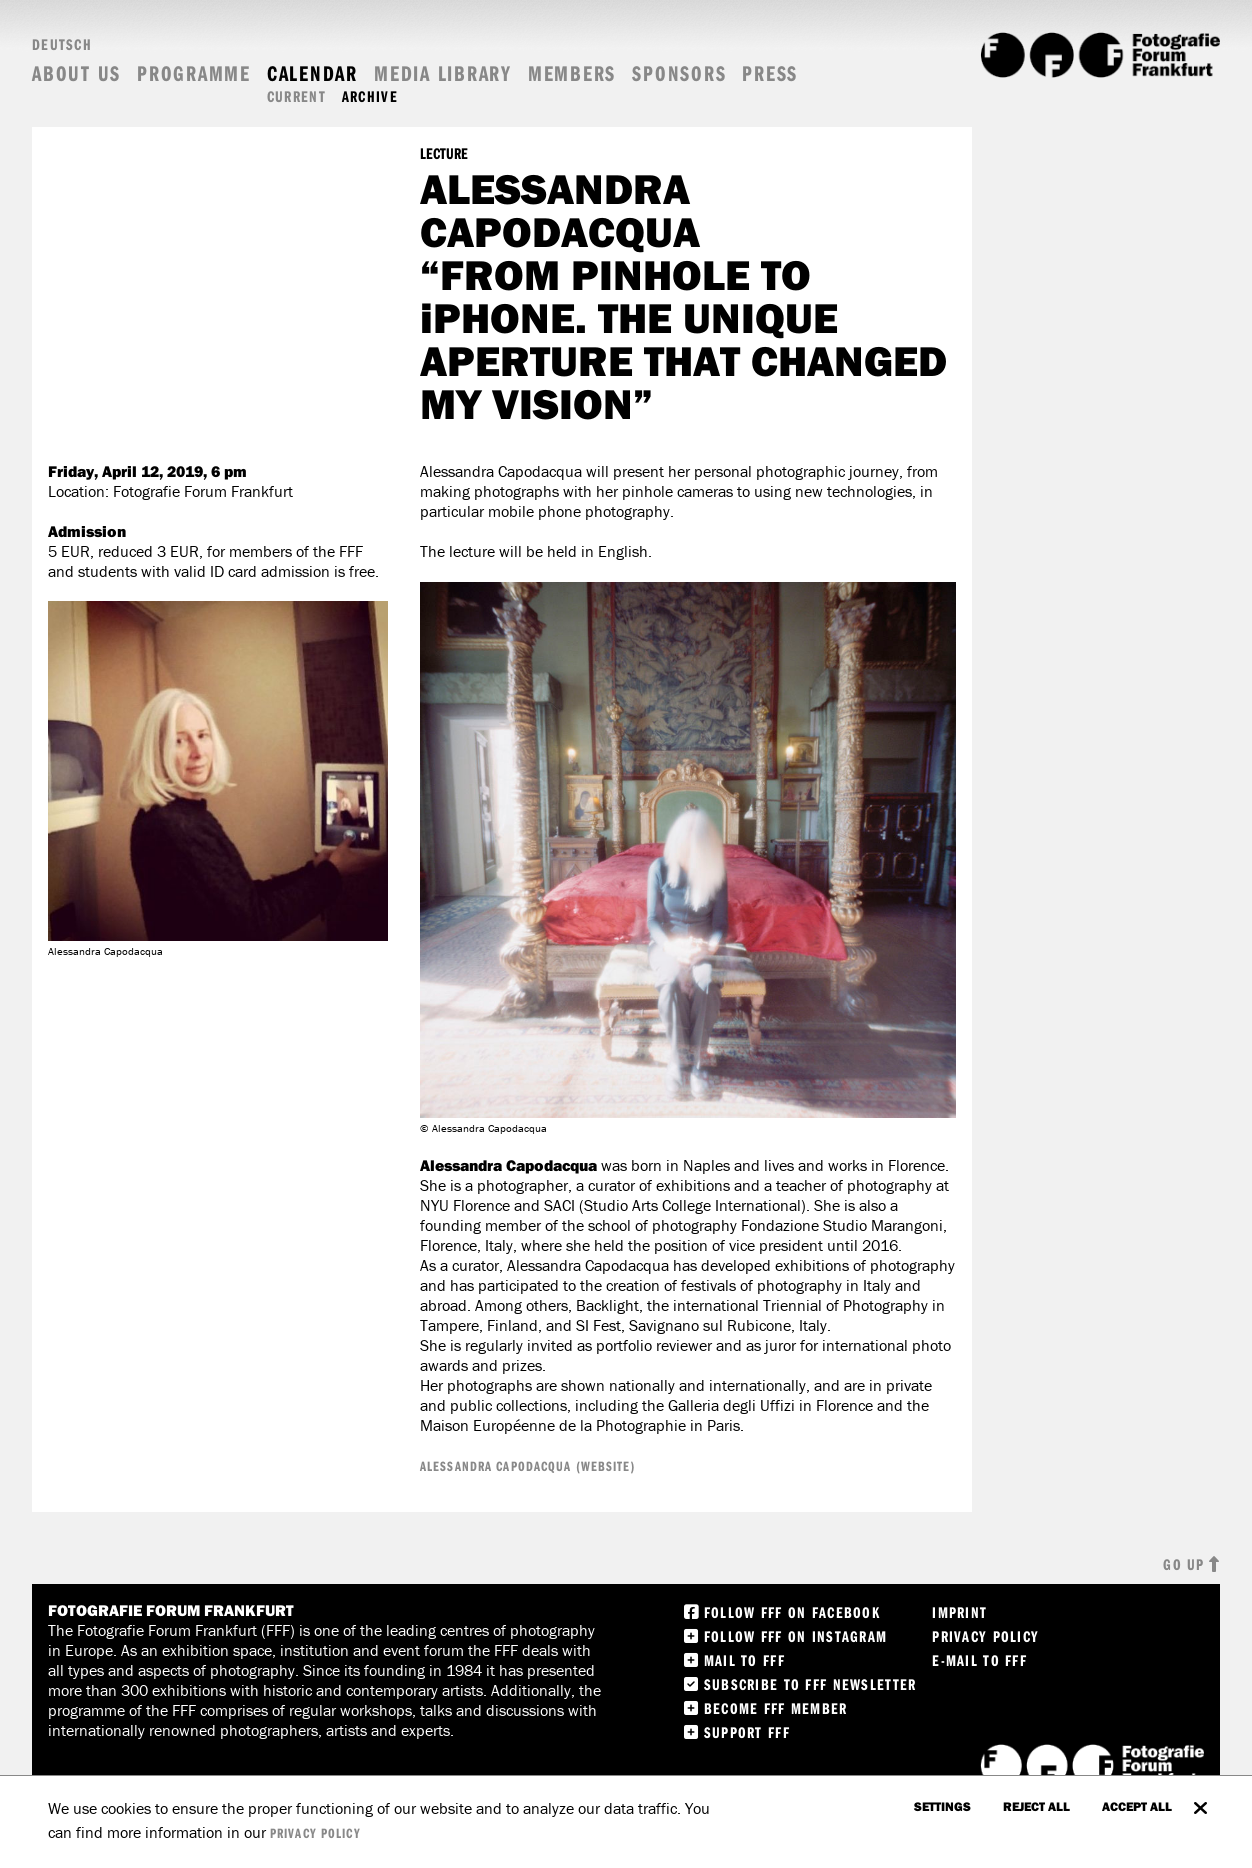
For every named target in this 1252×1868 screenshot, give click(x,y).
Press (770, 73)
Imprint (959, 1612)
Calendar (312, 73)
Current (296, 96)
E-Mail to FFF (979, 1660)
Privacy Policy (985, 1636)
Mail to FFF (744, 1660)
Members (572, 73)
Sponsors (679, 73)
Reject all (1036, 1806)
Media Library (443, 73)
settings (942, 1806)
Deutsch (62, 44)
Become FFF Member (776, 1708)
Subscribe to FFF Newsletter (810, 1684)
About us (76, 73)
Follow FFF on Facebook (792, 1612)
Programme (194, 73)
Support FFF (747, 1732)
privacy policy (315, 1833)
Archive (370, 96)
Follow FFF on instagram (795, 1636)
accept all (1137, 1806)
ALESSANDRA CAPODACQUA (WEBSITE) (528, 1466)
